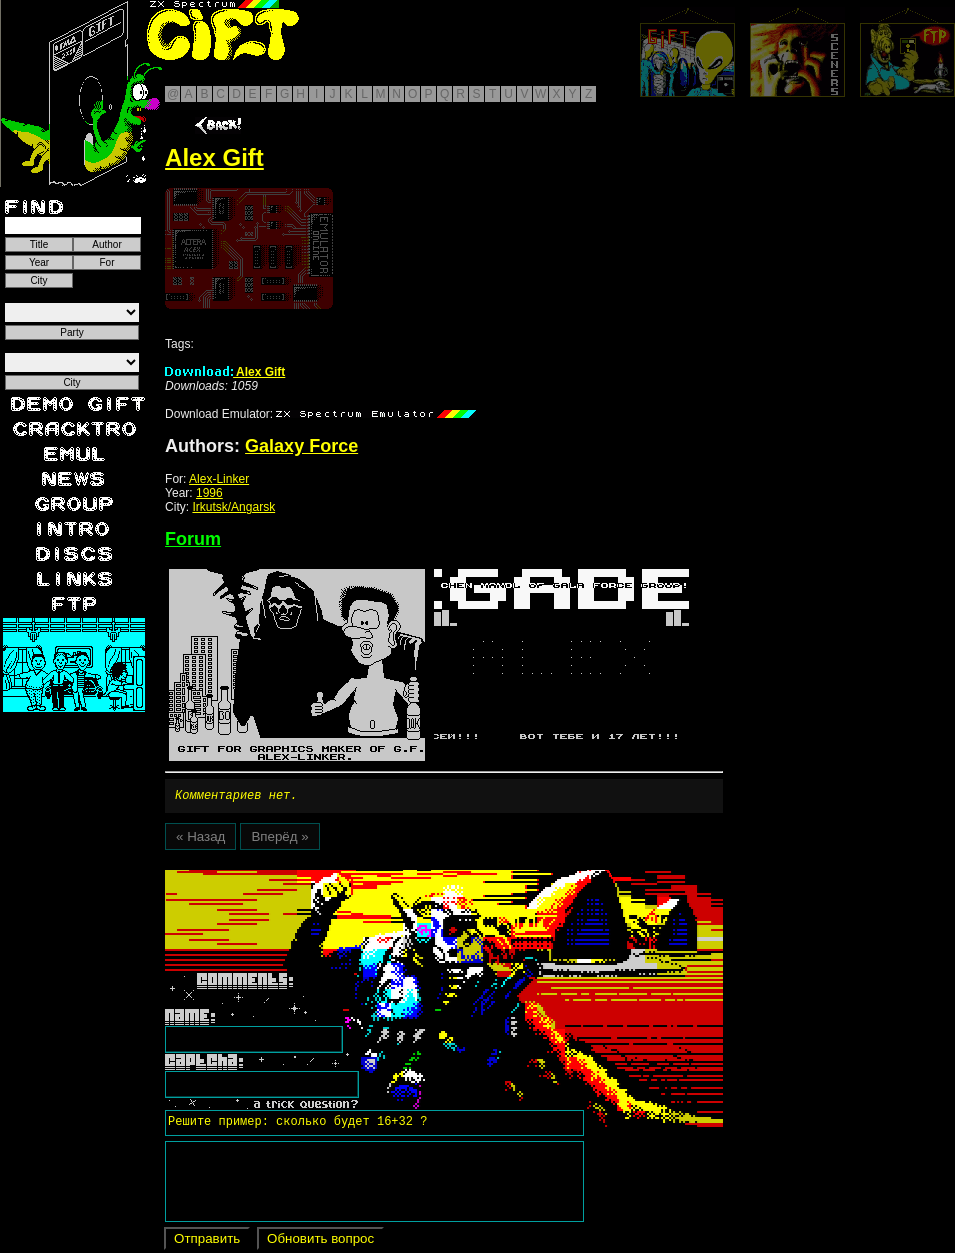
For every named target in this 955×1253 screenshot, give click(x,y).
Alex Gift (225, 372)
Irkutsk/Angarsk (233, 507)
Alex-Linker (219, 479)
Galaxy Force (301, 446)
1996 (209, 493)
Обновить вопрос (320, 1241)
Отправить (207, 1241)
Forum (193, 539)
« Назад (200, 839)
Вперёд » (279, 839)
